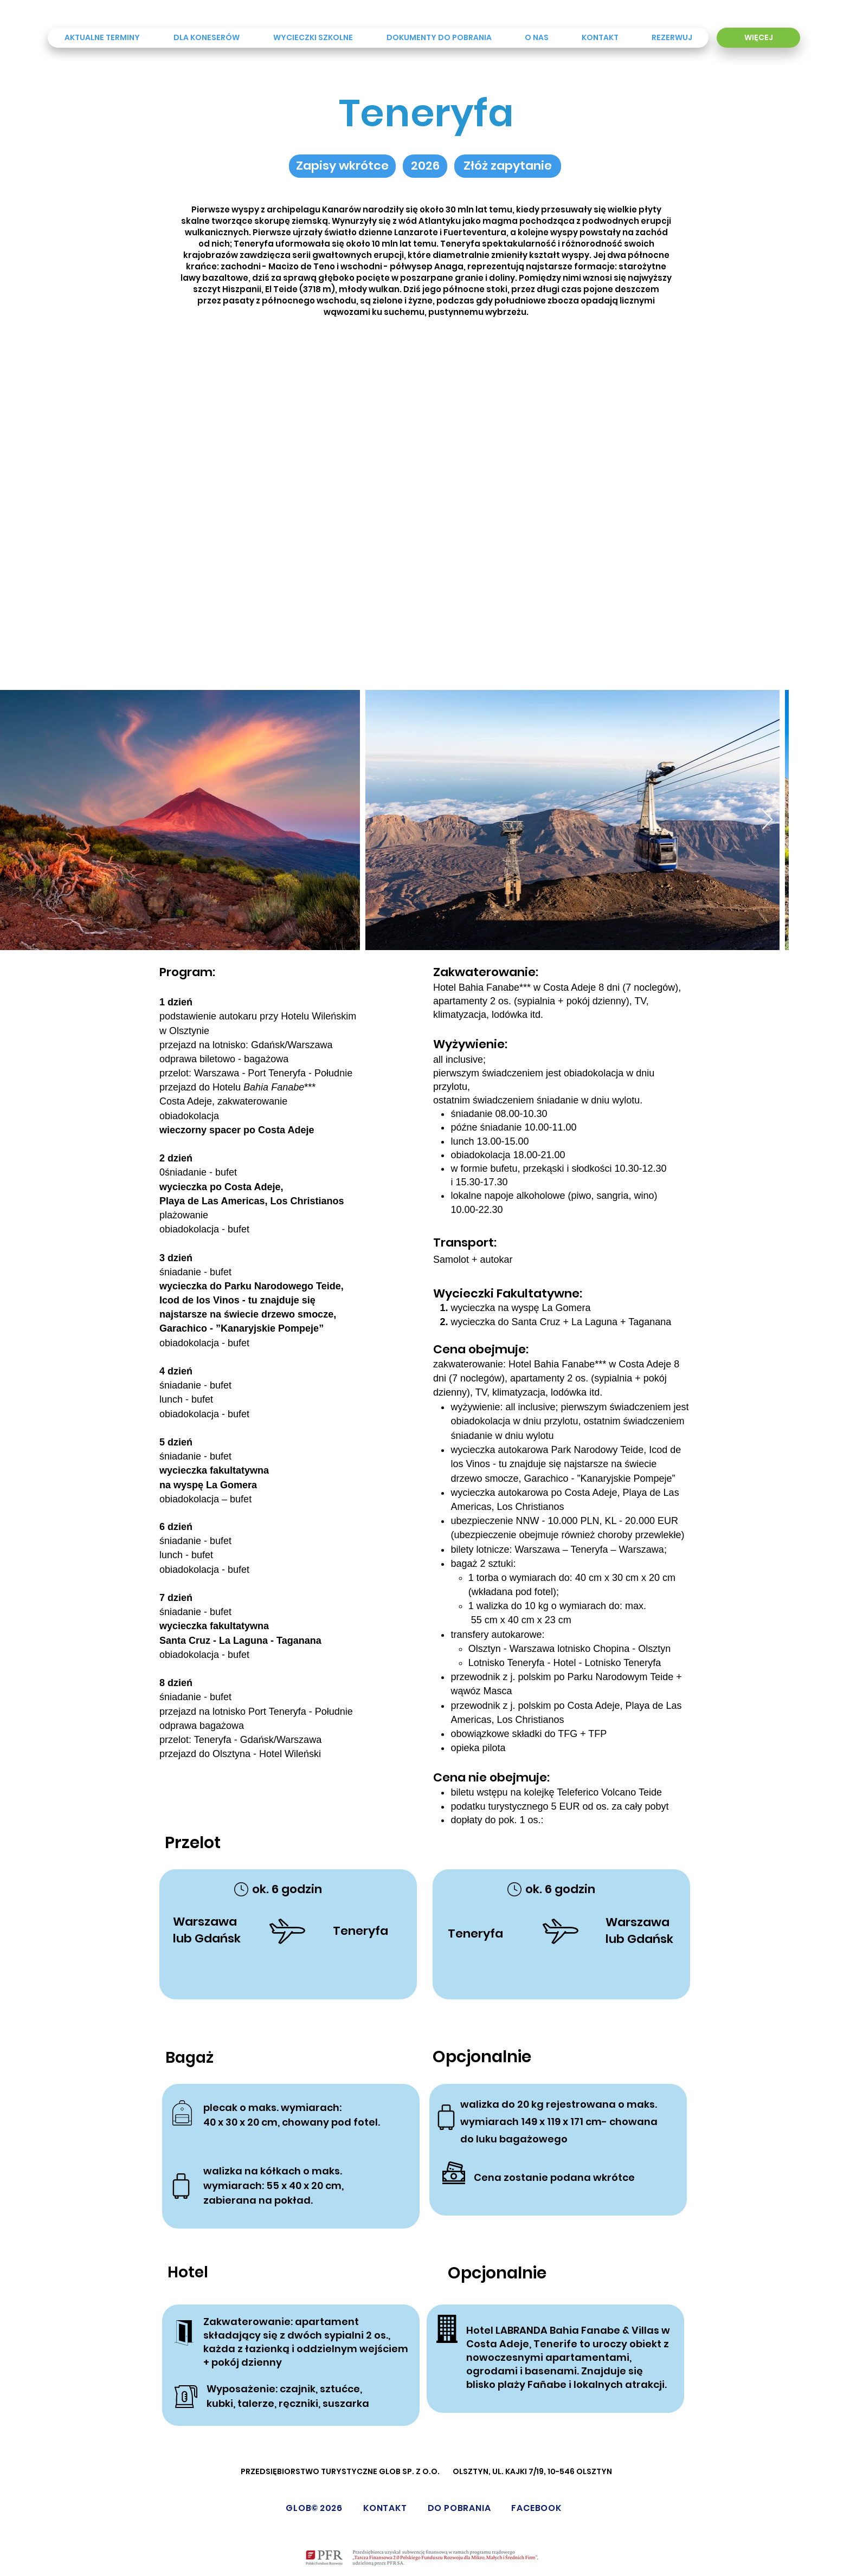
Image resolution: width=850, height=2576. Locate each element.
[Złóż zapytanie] (507, 166)
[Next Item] (767, 820)
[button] (425, 166)
